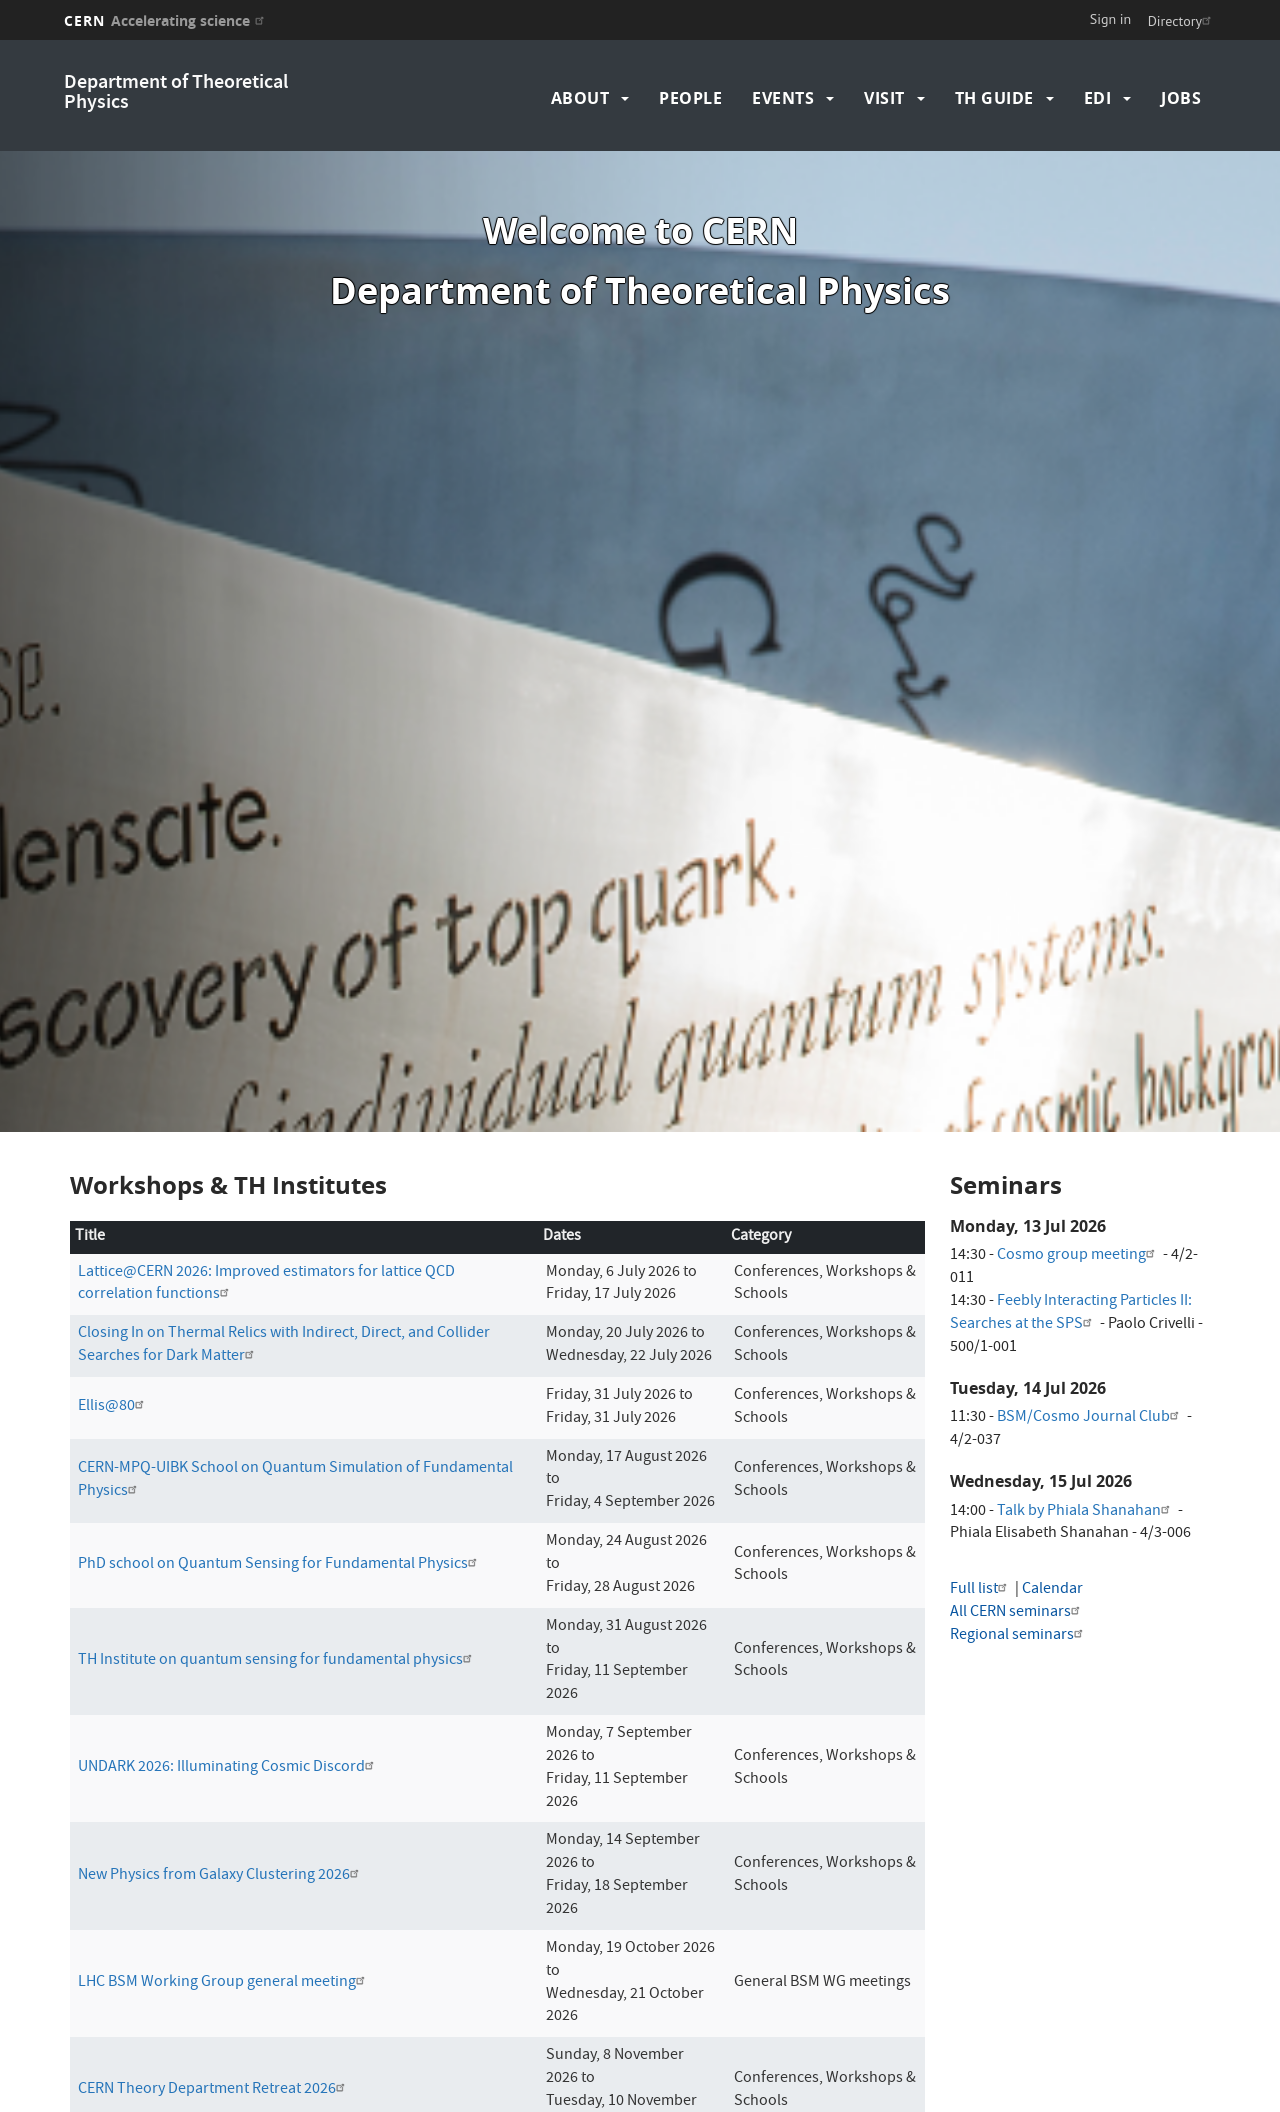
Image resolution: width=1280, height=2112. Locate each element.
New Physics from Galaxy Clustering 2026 (221, 1803)
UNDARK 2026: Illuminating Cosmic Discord (228, 1695)
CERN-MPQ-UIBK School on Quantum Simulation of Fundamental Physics (295, 1407)
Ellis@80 (113, 1334)
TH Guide (994, 98)
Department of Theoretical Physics (176, 93)
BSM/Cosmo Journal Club (1090, 1345)
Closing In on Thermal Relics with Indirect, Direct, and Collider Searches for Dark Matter (284, 1272)
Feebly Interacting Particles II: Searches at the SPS (1071, 1240)
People (690, 98)
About (580, 98)
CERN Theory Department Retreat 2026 (214, 2017)
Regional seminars (1019, 1563)
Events (783, 98)
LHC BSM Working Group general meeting (224, 1910)
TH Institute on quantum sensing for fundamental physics (277, 1588)
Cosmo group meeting (1078, 1183)
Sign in (1111, 19)
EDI (1098, 98)
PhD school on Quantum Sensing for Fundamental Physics (280, 1492)
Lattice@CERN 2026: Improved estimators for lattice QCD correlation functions (266, 1210)
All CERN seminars (1017, 1540)
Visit (884, 98)
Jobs (1181, 98)
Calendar (1052, 1517)
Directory (1182, 21)
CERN (166, 20)
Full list (981, 1517)
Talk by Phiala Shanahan (1086, 1438)
